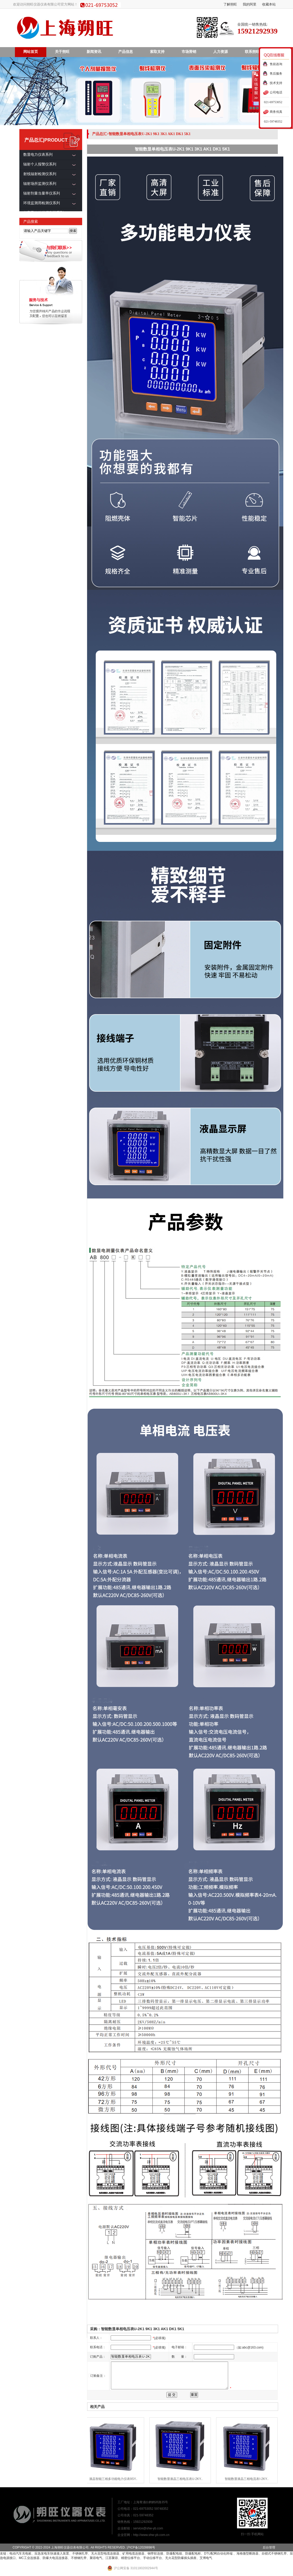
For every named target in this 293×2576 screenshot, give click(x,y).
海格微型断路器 (247, 2553)
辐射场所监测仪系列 (39, 184)
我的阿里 (249, 4)
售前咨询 (276, 64)
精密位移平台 (130, 2558)
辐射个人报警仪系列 (39, 164)
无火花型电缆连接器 (105, 2553)
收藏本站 (269, 4)
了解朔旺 (230, 4)
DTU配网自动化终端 (218, 2553)
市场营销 (189, 51)
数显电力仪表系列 (38, 155)
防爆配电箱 (174, 2553)
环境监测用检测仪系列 (41, 203)
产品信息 (125, 51)
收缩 (255, 86)
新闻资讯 (94, 51)
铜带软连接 (155, 2553)
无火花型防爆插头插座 (180, 2558)
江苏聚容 (111, 2558)
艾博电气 (206, 2558)
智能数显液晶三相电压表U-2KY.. (181, 2479)
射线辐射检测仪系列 (39, 174)
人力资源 (220, 51)
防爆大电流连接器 (55, 2558)
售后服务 (276, 73)
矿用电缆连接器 (133, 2553)
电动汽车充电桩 (20, 2553)
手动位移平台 (152, 2558)
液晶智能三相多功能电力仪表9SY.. (114, 2479)
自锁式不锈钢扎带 (274, 2553)
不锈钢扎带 (80, 2553)
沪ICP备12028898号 (141, 2547)
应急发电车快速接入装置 (52, 2553)
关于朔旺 (62, 51)
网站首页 (30, 51)
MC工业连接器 (29, 2558)
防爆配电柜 (193, 2553)
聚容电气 (96, 2558)
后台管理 (269, 2547)
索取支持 (157, 51)
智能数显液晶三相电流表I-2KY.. (247, 2479)
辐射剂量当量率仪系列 (41, 193)
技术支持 (276, 83)
